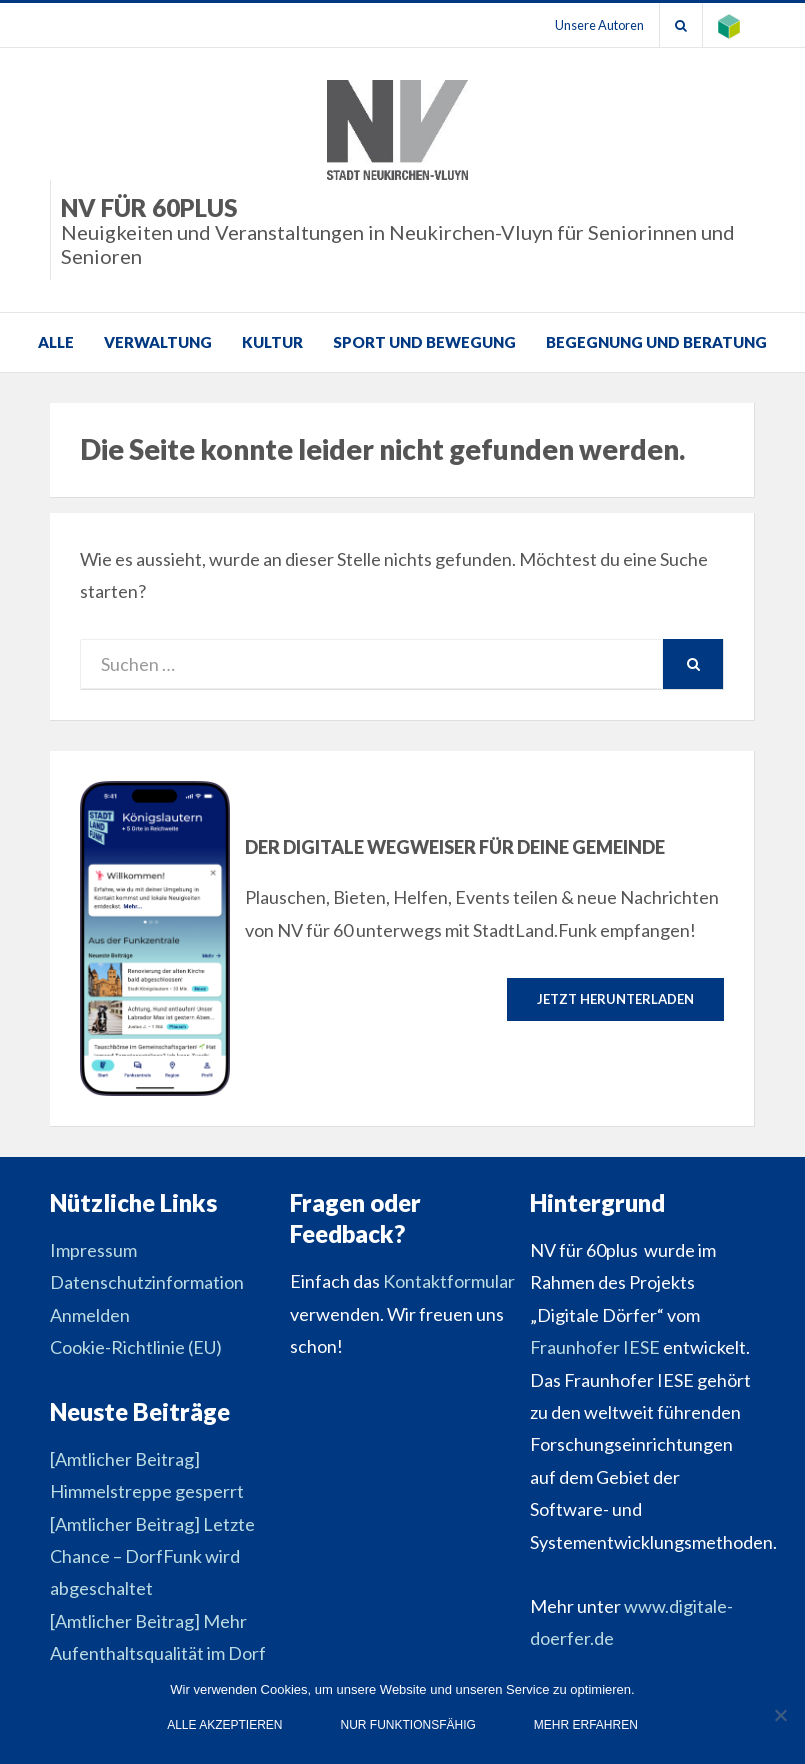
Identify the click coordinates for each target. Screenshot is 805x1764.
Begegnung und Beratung (656, 342)
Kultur (272, 342)
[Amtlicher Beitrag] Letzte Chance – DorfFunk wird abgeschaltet (152, 1556)
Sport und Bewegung (424, 342)
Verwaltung (158, 342)
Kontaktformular (449, 1281)
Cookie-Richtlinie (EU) (136, 1347)
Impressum (93, 1250)
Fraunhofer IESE (595, 1347)
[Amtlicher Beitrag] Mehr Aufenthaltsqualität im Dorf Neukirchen (158, 1653)
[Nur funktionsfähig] (780, 1715)
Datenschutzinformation (147, 1282)
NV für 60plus (408, 230)
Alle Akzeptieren (224, 1725)
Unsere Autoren (599, 25)
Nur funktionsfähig (408, 1725)
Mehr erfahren (586, 1725)
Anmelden (90, 1315)
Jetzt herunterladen (615, 999)
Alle (56, 342)
